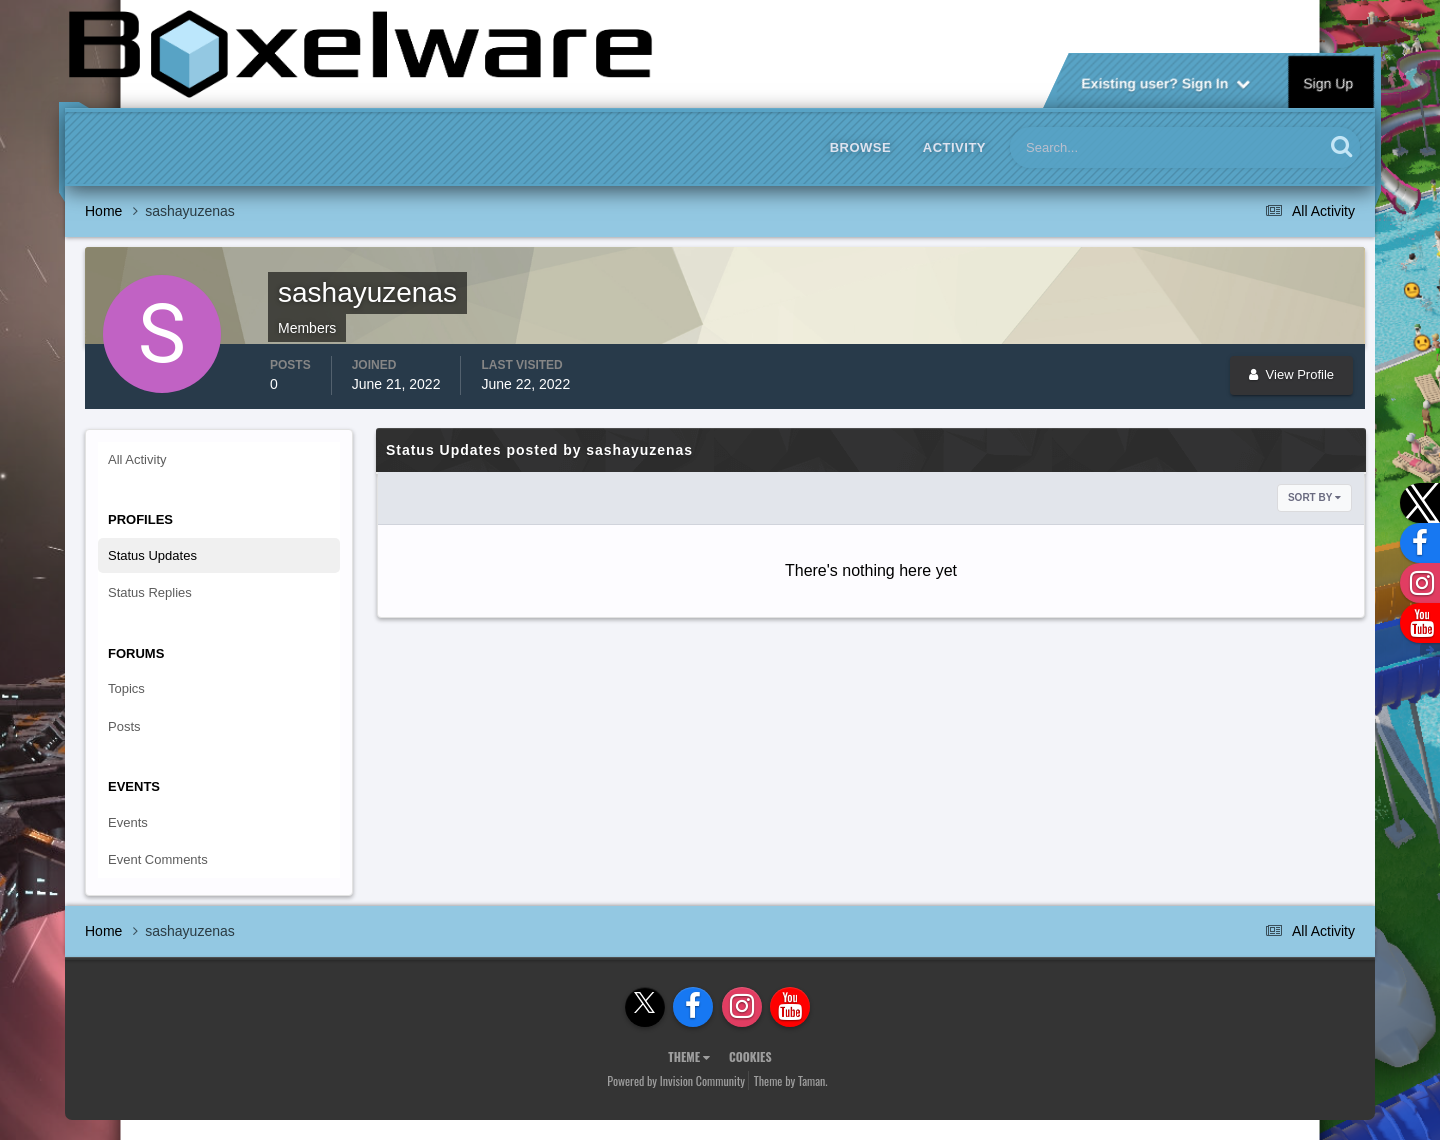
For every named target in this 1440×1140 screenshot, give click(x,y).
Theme (689, 1056)
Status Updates (152, 555)
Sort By (1314, 497)
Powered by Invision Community (676, 1080)
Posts (124, 726)
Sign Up (1329, 82)
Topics (126, 688)
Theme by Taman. (791, 1080)
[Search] (1106, 147)
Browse (861, 147)
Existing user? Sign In (1165, 82)
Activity (954, 147)
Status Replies (150, 592)
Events (128, 822)
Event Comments (158, 859)
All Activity (137, 459)
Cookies (750, 1056)
